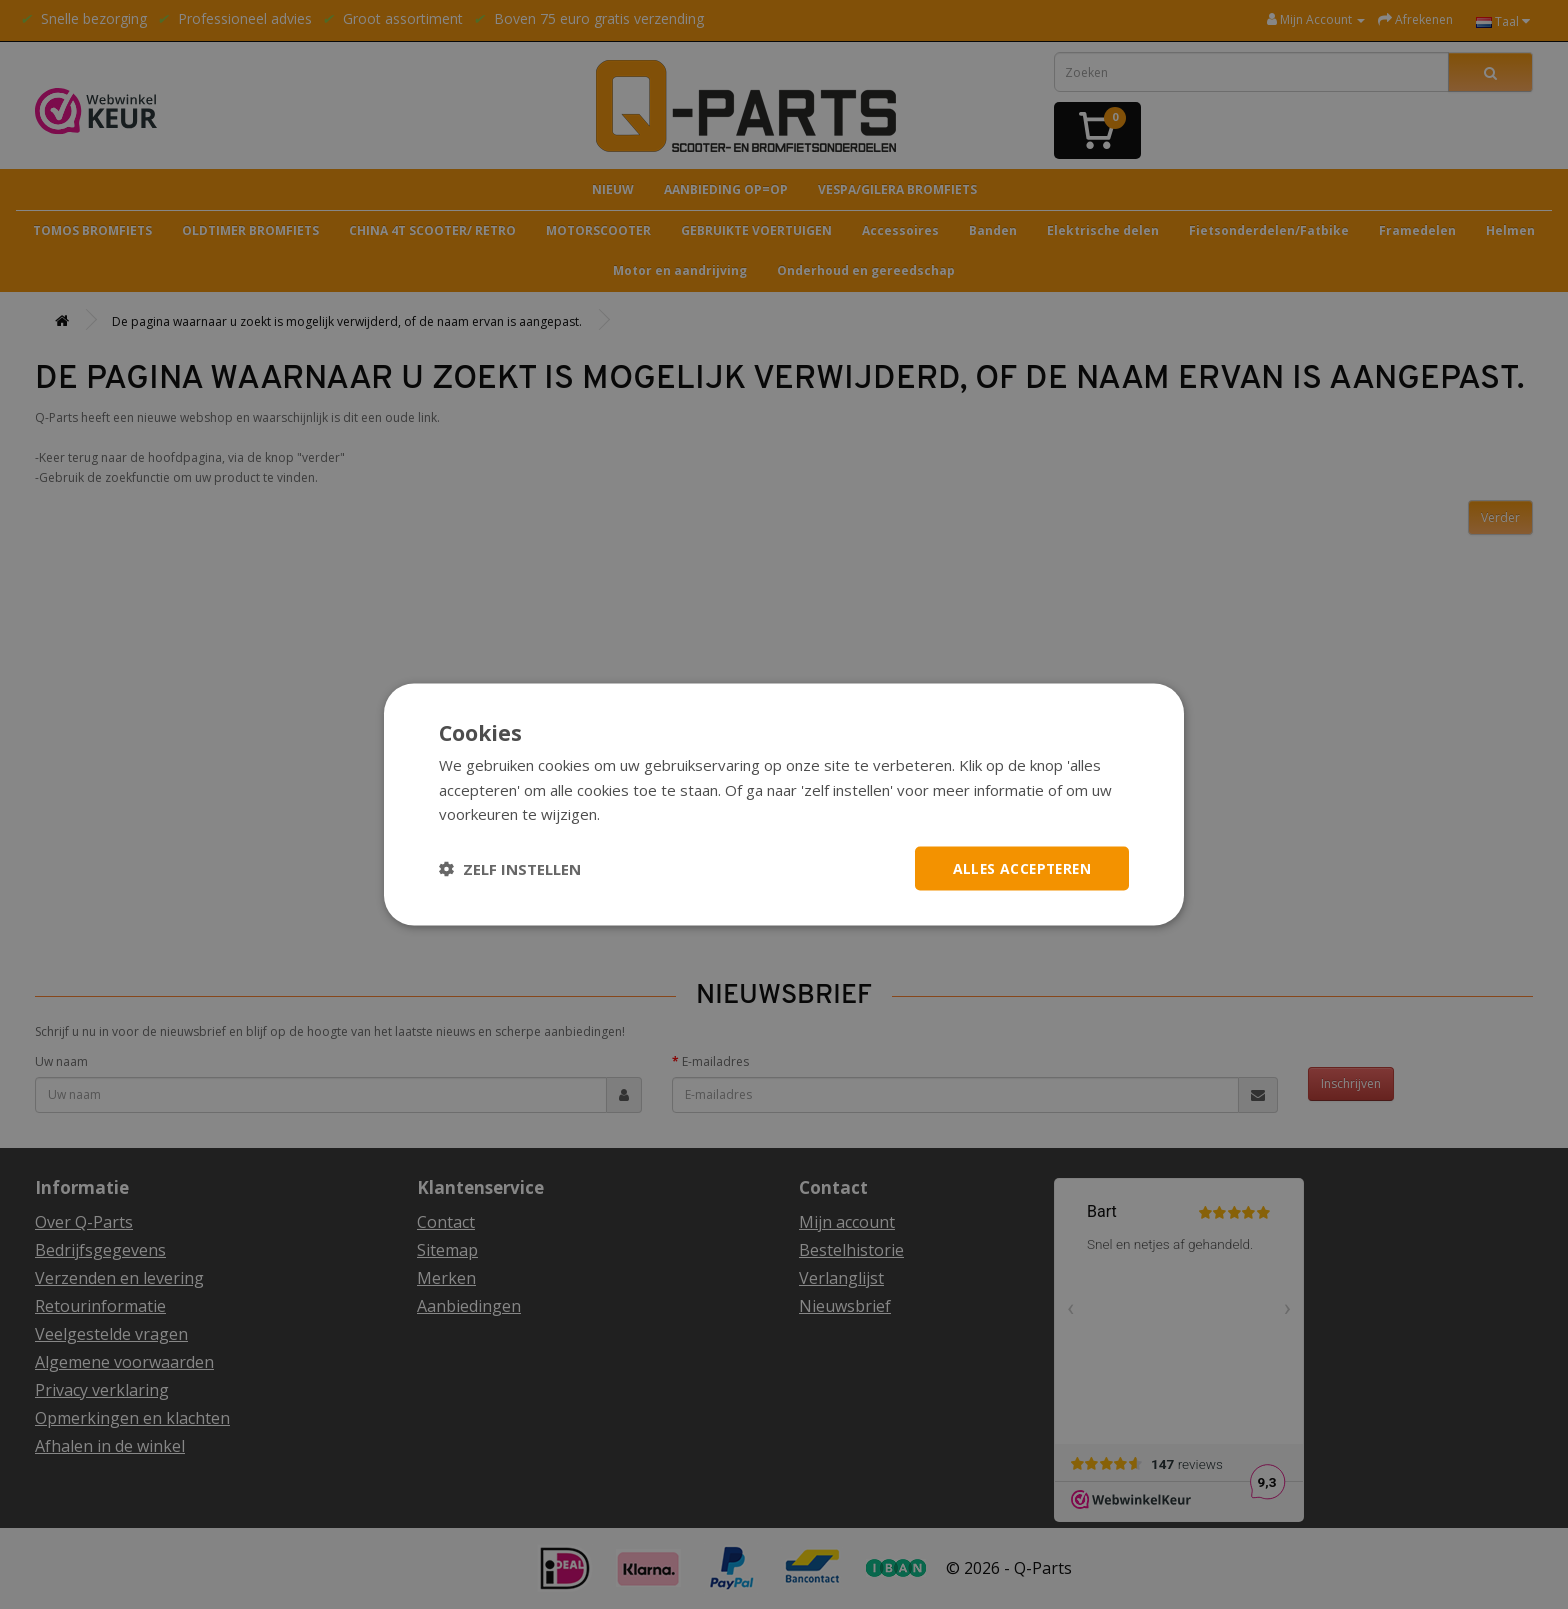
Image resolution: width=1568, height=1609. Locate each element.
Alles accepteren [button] (1019, 867)
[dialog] (784, 804)
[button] (510, 869)
